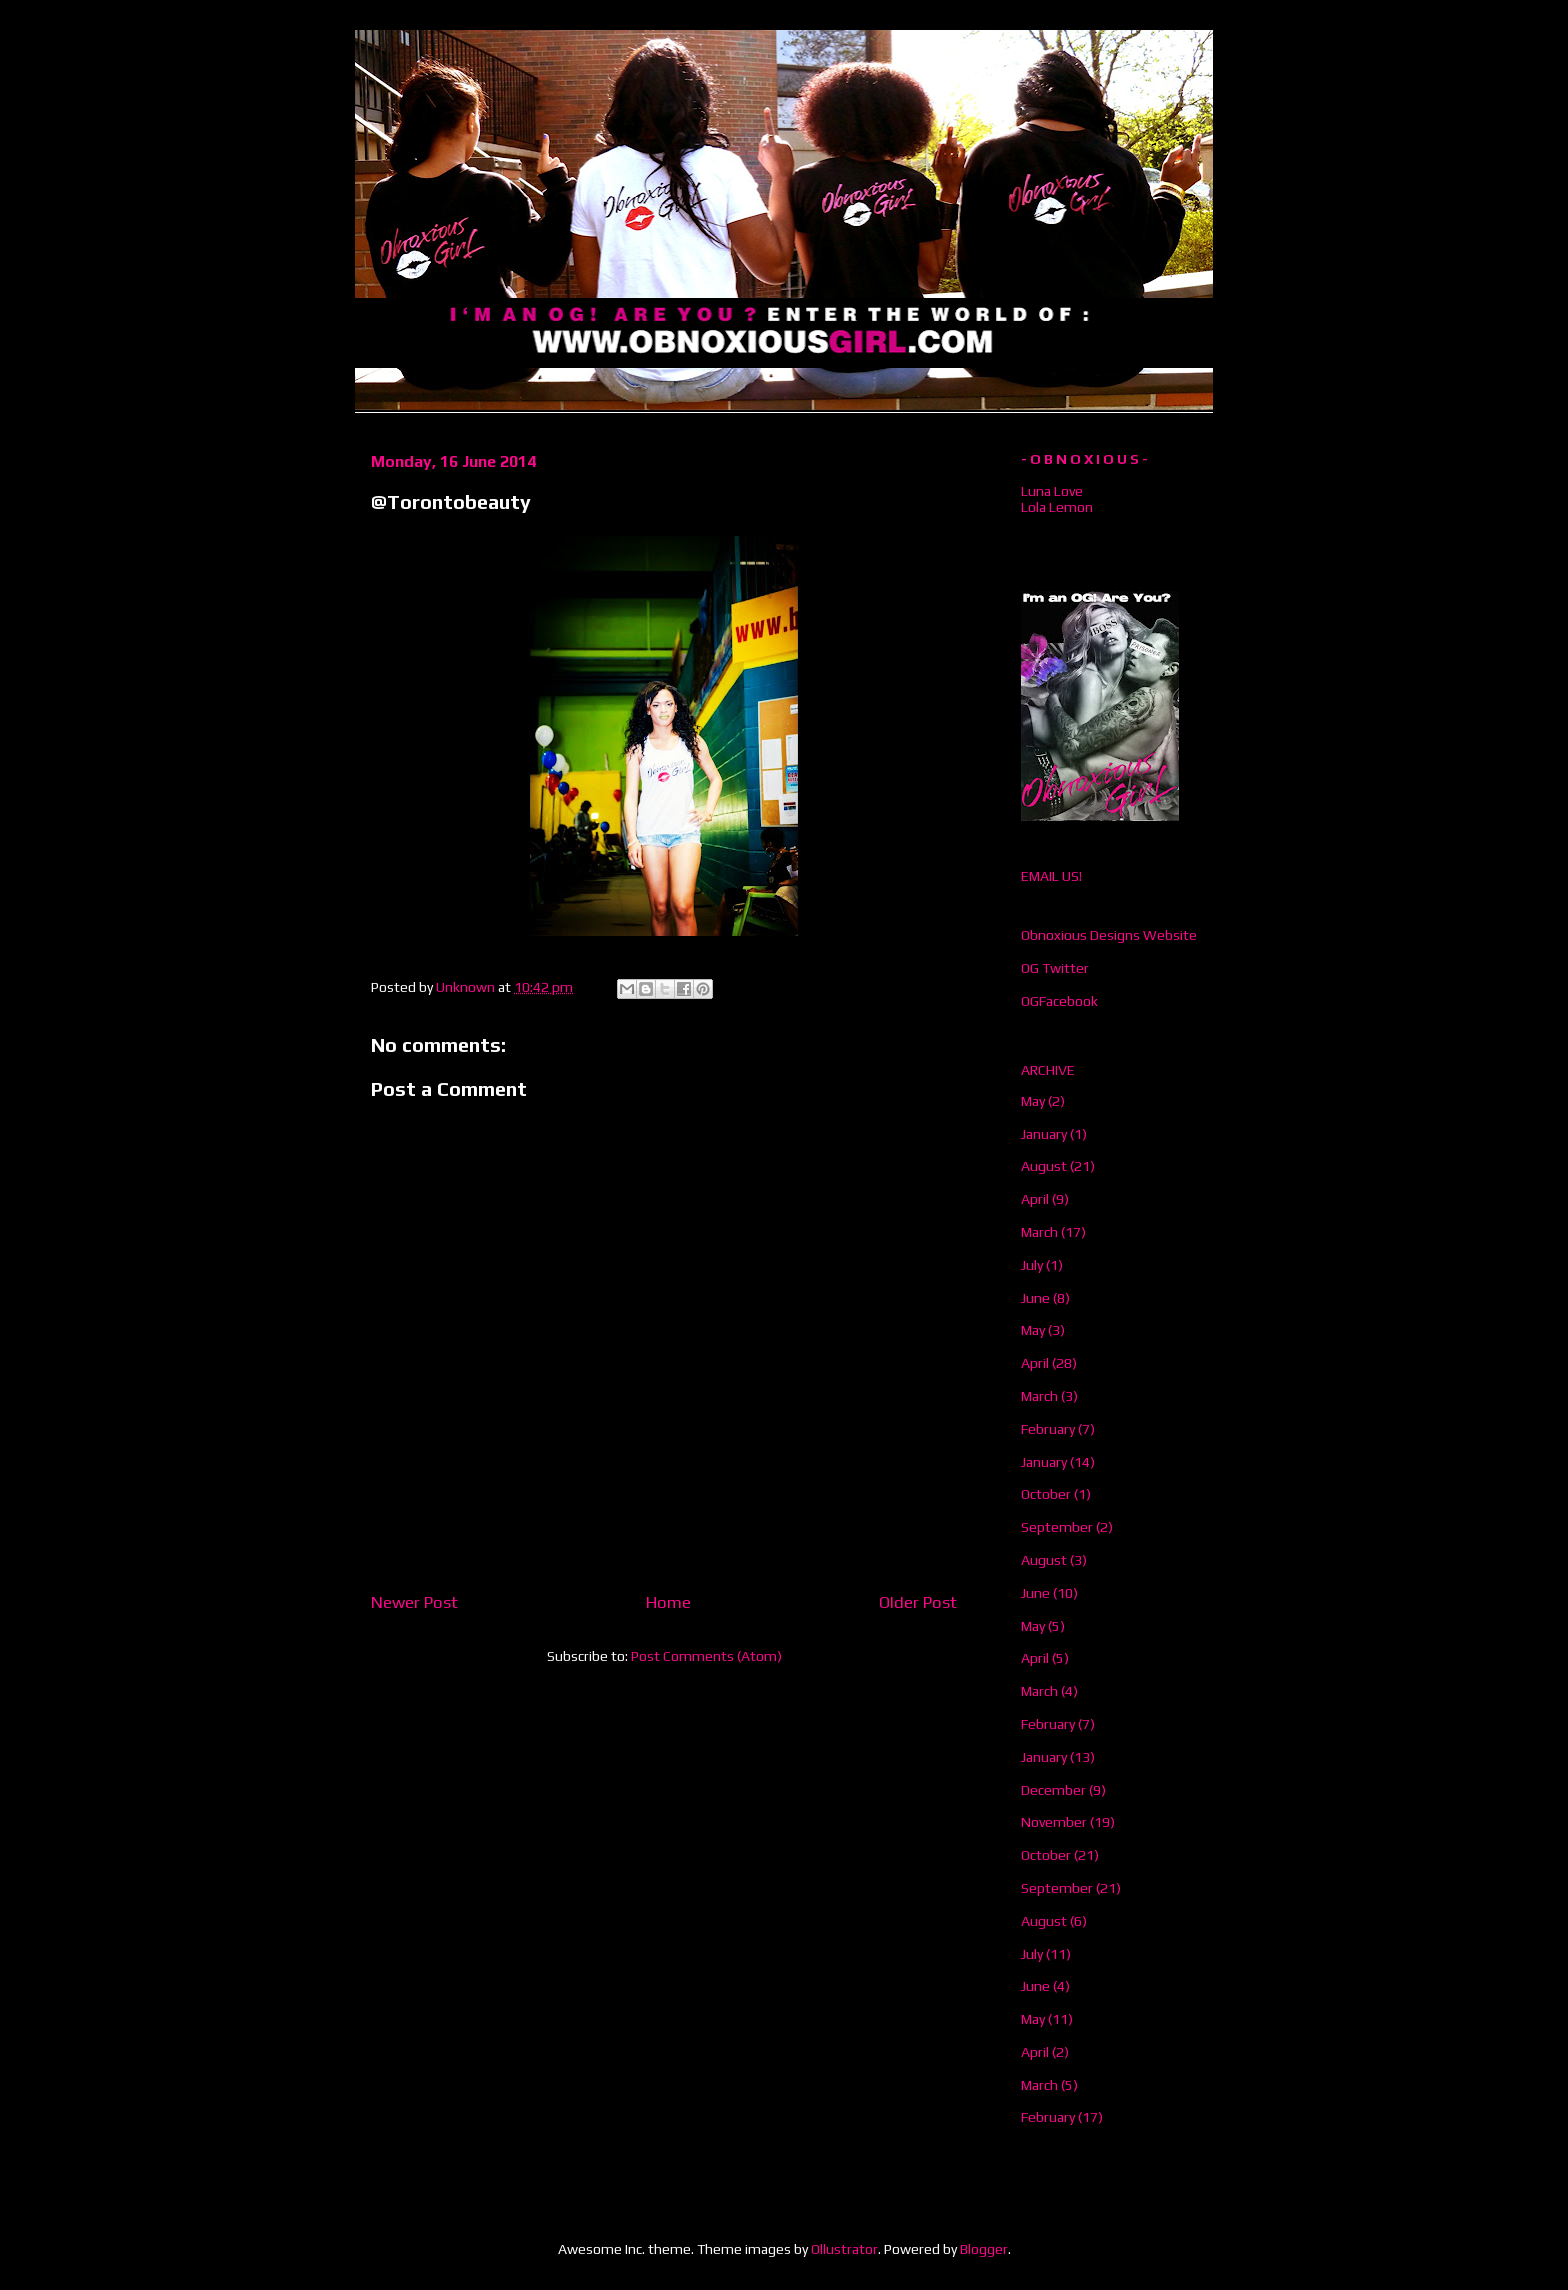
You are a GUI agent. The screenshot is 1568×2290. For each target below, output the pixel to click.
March (1039, 1232)
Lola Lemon (1057, 507)
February (1048, 1429)
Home (668, 1602)
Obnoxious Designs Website (1109, 935)
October (1046, 1494)
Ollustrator (844, 2249)
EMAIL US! (1051, 876)
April (1035, 1199)
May (1033, 1101)
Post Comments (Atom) (706, 1656)
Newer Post (414, 1602)
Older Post (918, 1602)
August (1044, 1166)
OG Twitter (1055, 968)
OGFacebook (1059, 1001)
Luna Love (1052, 491)
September (1057, 1527)
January (1044, 1134)
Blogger (984, 2249)
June (1035, 1298)
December (1053, 1790)
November (1054, 1822)
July (1032, 1265)
